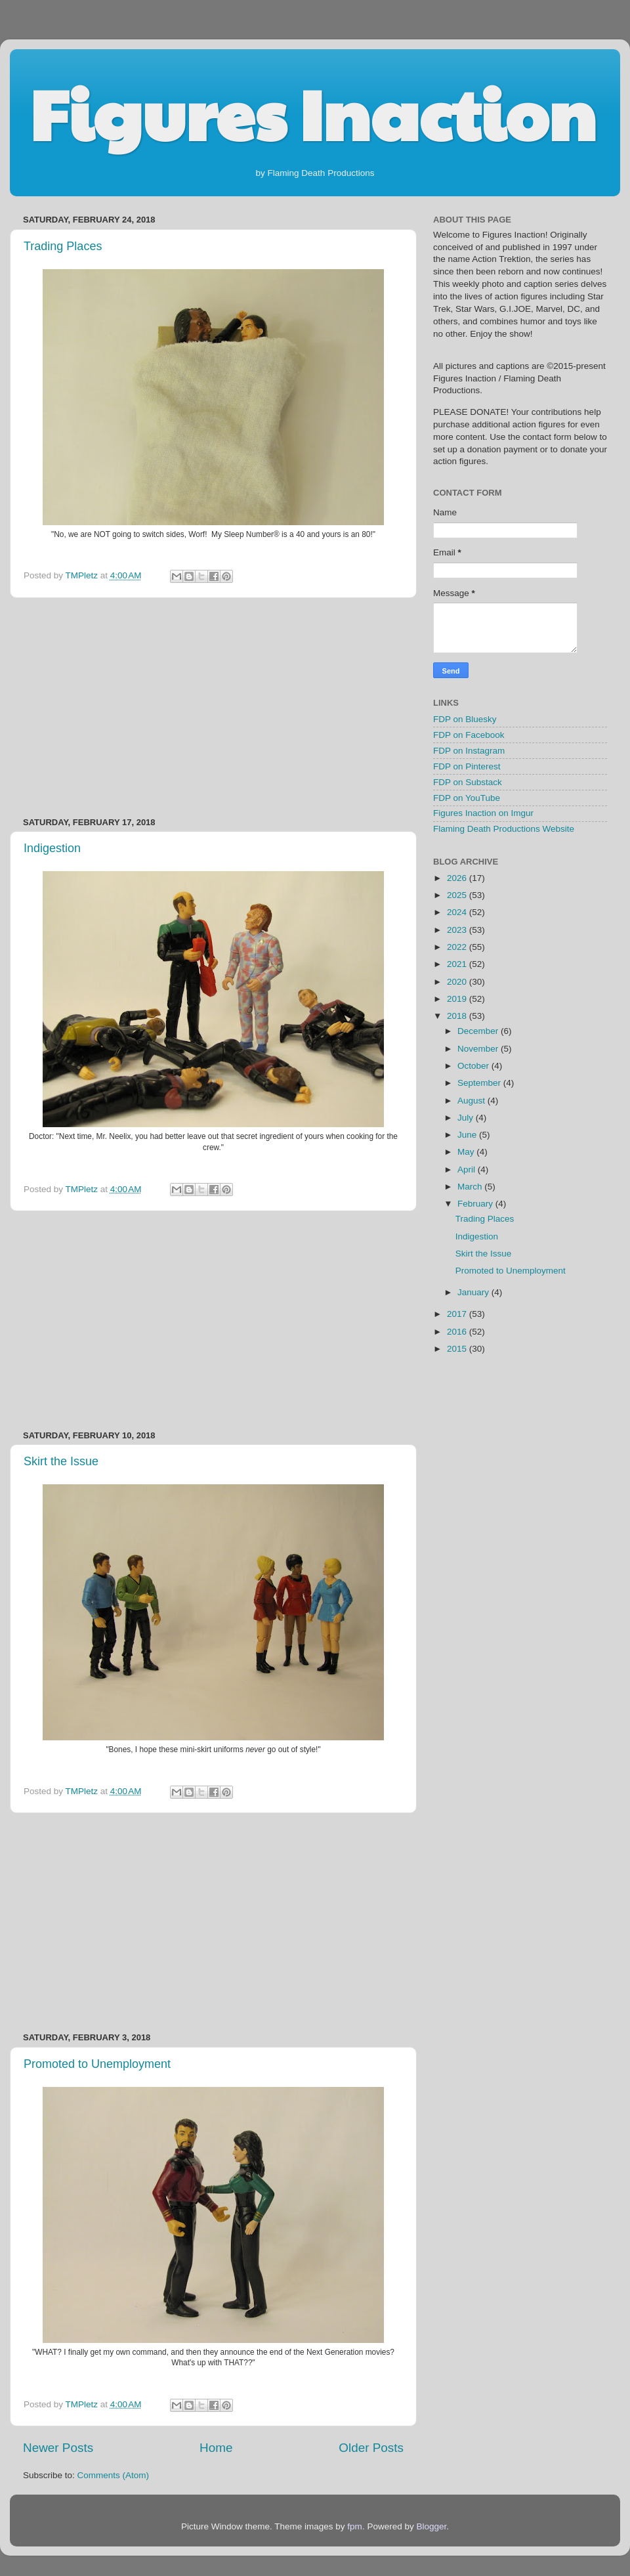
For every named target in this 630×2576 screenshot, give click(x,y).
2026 (458, 878)
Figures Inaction (313, 112)
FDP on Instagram (469, 751)
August (472, 1101)
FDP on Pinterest (467, 766)
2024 (458, 912)
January (474, 1292)
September (480, 1083)
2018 (458, 1016)
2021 (458, 964)
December (479, 1031)
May (466, 1152)
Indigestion (52, 848)
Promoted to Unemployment (97, 2064)
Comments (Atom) (113, 2475)
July (466, 1118)
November (479, 1049)
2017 (458, 1314)
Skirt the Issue (61, 1461)
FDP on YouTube (466, 798)
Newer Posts (58, 2448)
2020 (458, 982)
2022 (458, 947)
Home (216, 2448)
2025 (458, 895)
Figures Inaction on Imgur (483, 813)
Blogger (431, 2526)
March (470, 1186)
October (474, 1066)
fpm (354, 2526)
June (468, 1135)
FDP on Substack (467, 782)
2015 (458, 1349)
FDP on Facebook (469, 735)
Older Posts (371, 2448)
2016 (458, 1332)
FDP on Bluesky (465, 719)
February (476, 1204)
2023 (458, 930)
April (467, 1169)
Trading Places (63, 246)
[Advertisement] (213, 708)
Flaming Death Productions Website (503, 829)
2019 (458, 999)
